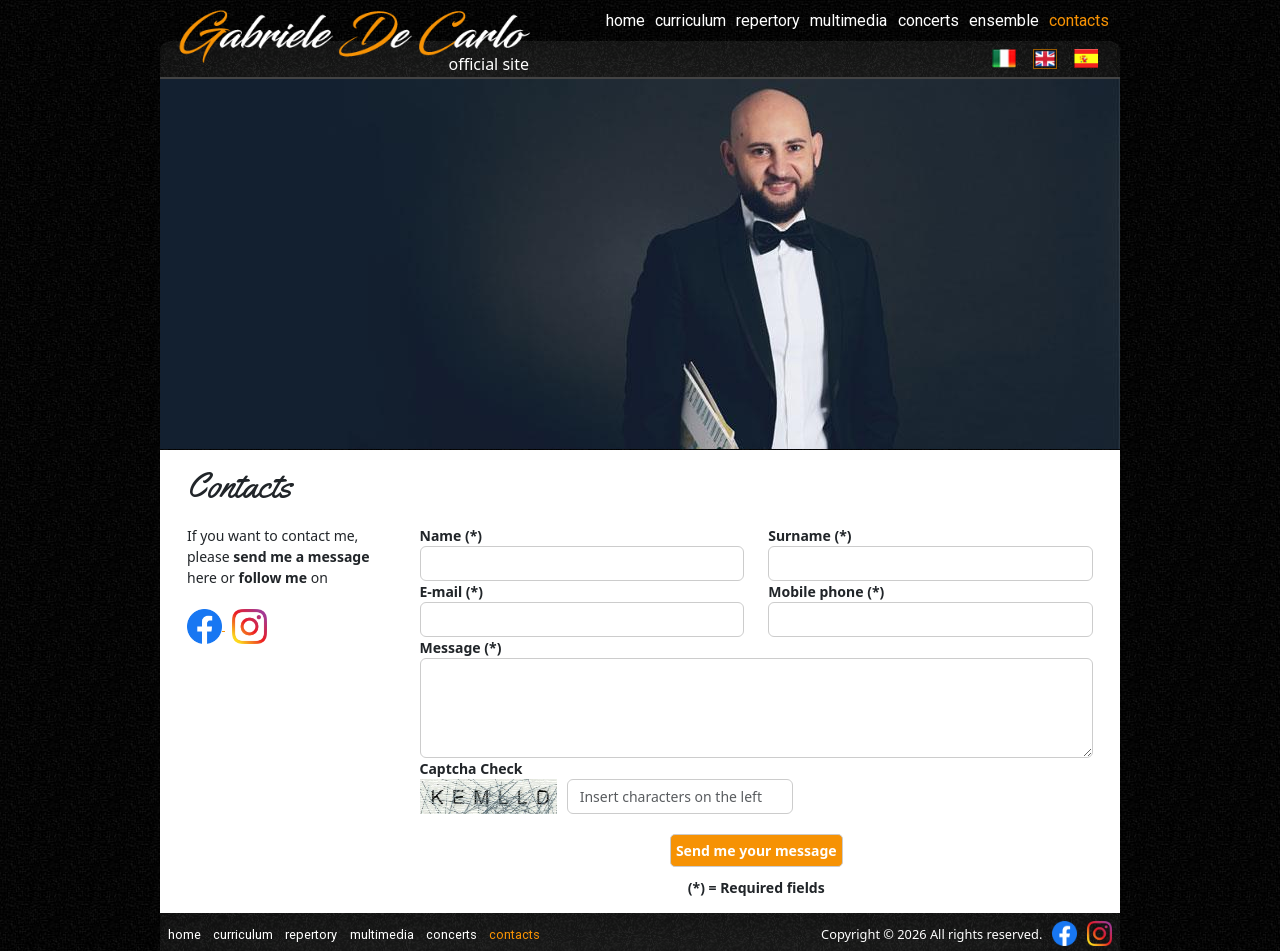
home (625, 20)
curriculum (690, 20)
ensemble (1004, 20)
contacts (1079, 20)
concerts (928, 20)
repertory (768, 20)
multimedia (848, 20)
